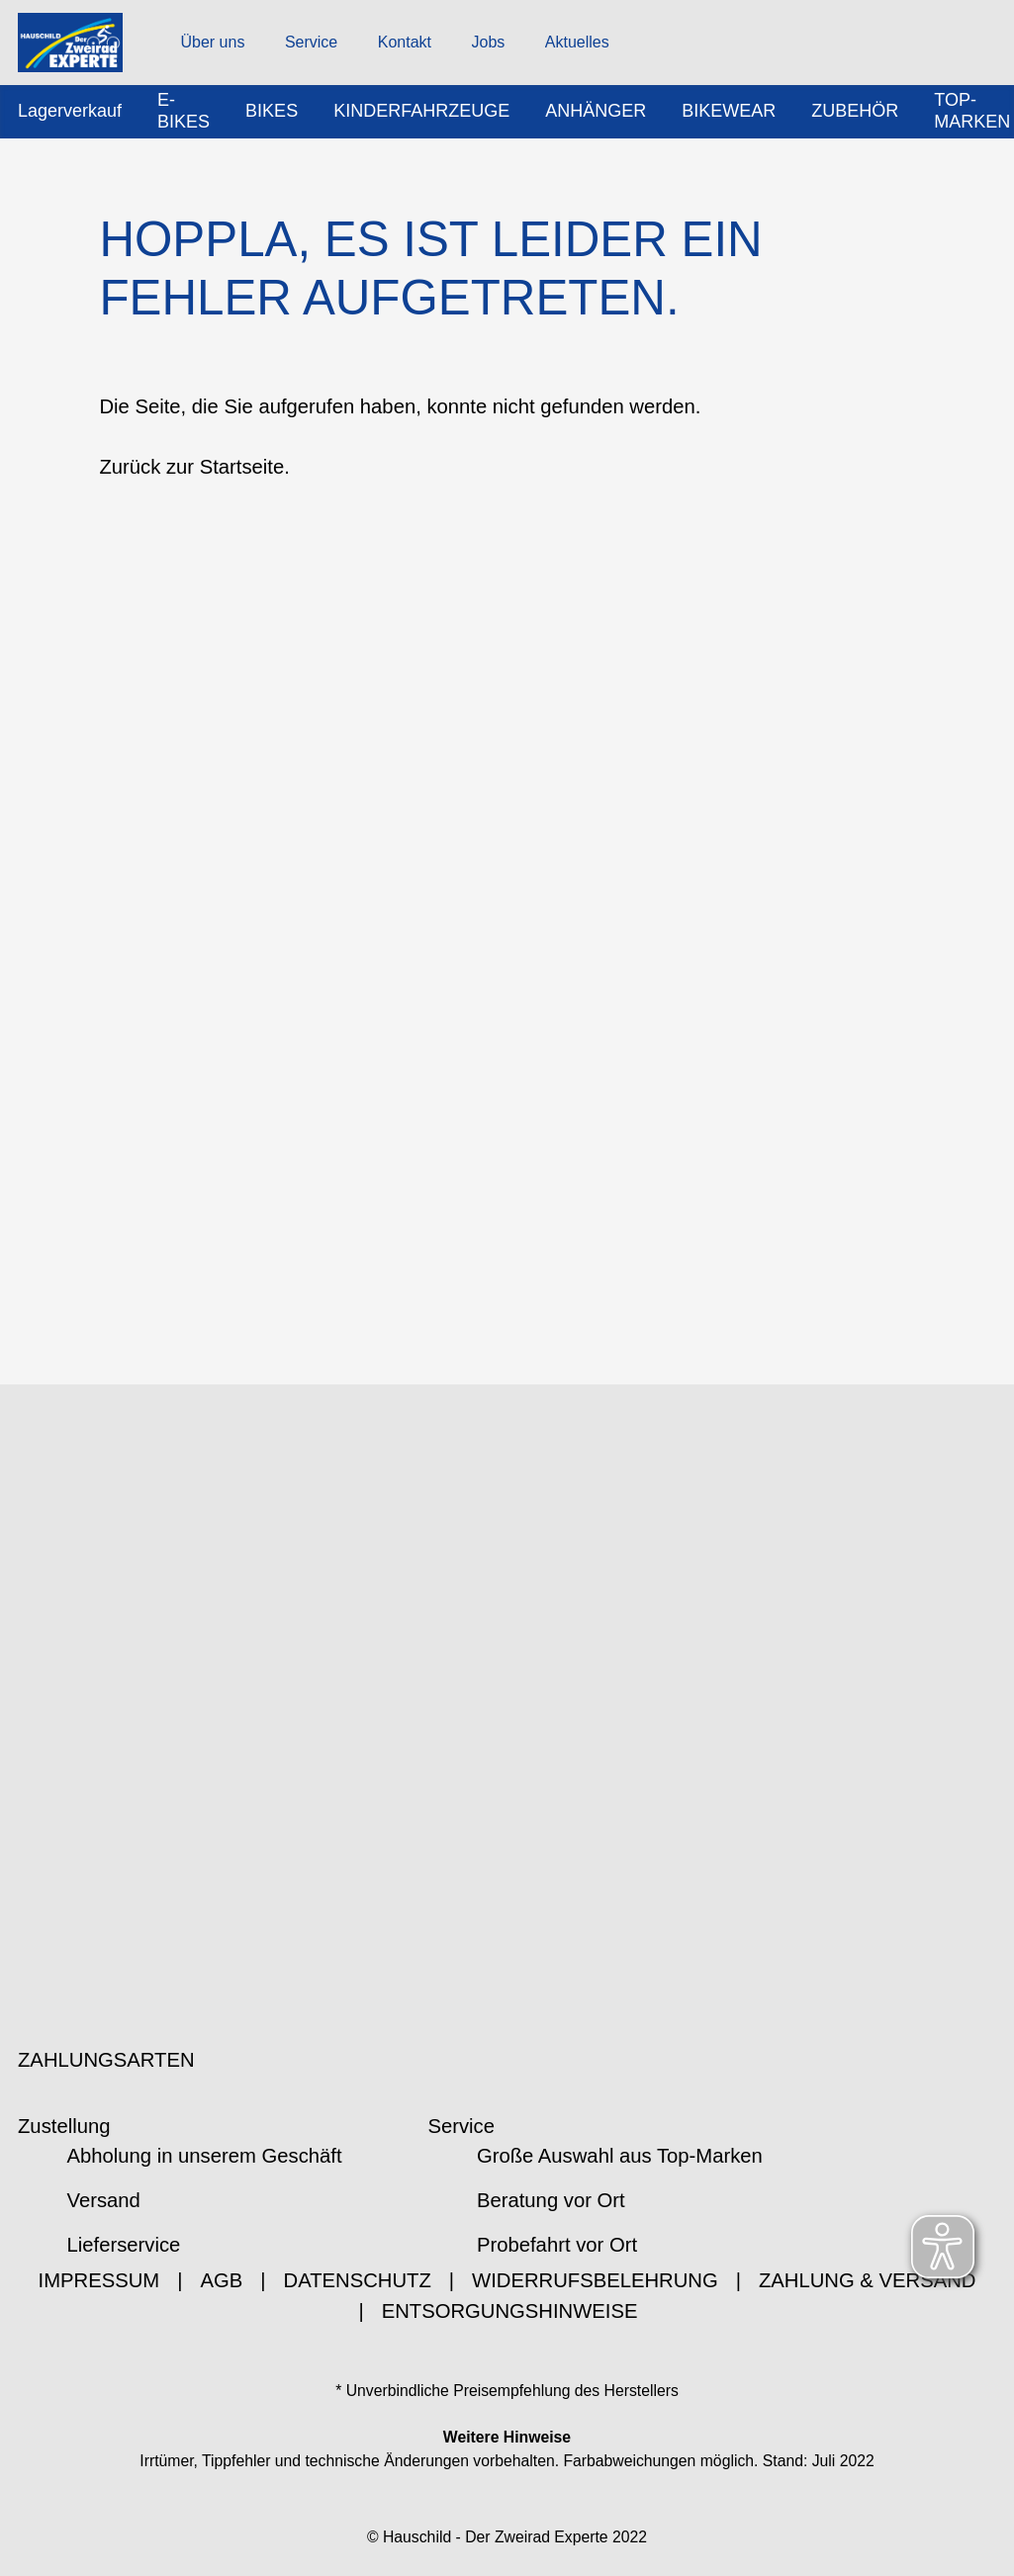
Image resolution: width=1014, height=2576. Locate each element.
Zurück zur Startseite (191, 469)
